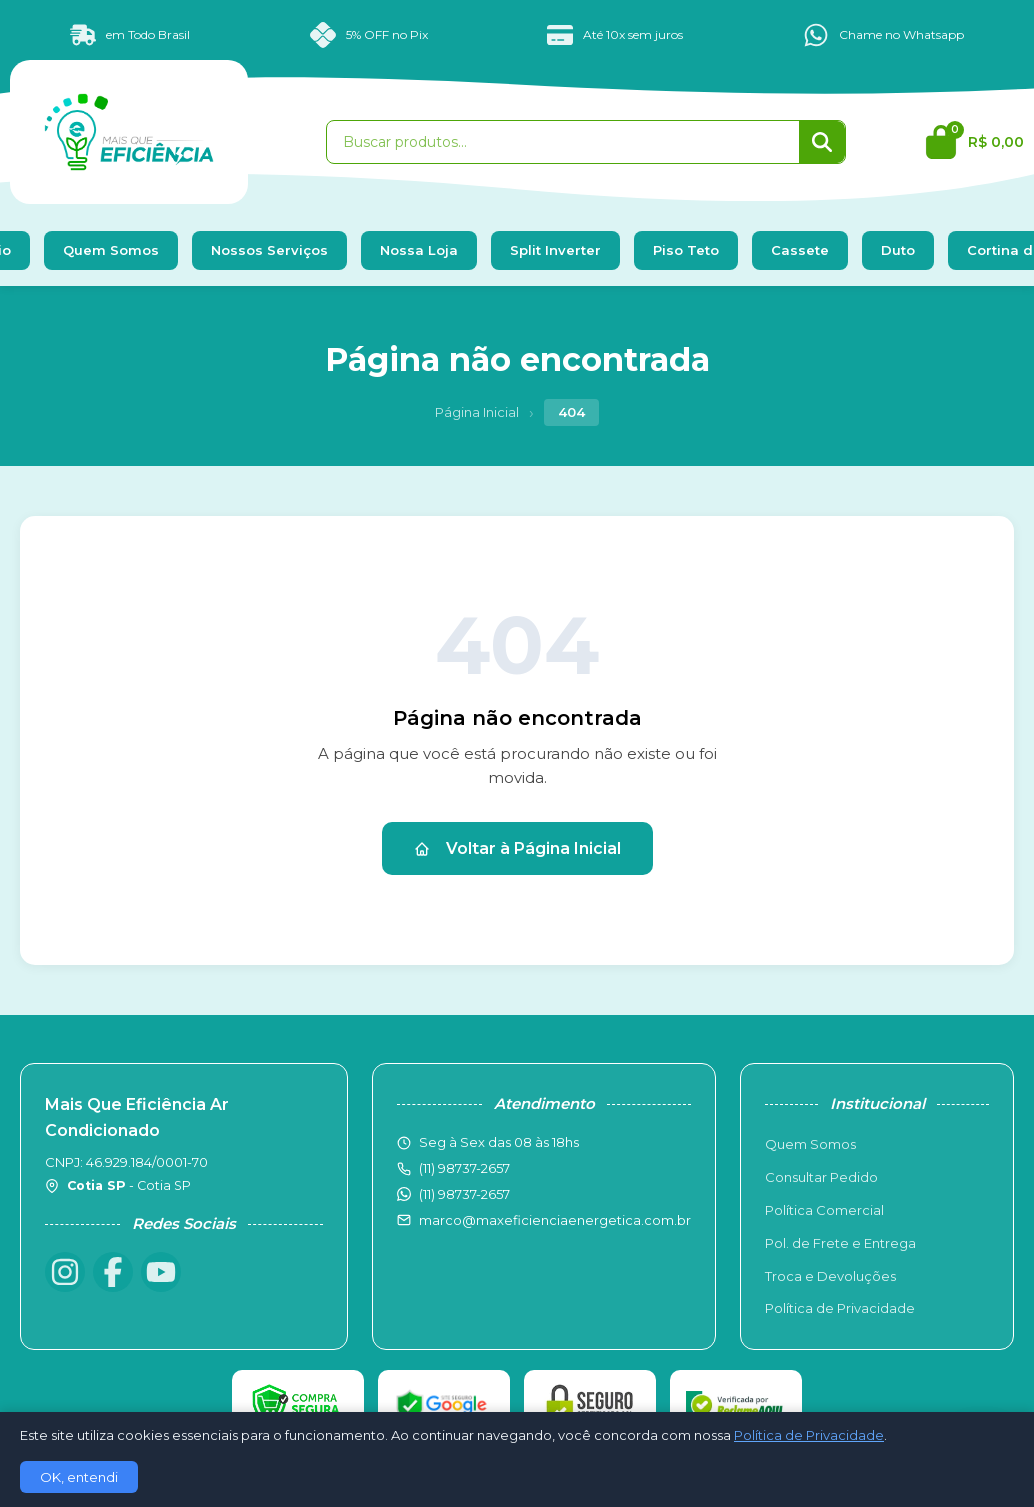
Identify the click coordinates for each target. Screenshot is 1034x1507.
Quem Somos (111, 250)
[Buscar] (822, 142)
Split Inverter (555, 250)
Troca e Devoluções (830, 1276)
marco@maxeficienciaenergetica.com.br (555, 1220)
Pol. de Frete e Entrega (840, 1243)
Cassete (800, 250)
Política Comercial (824, 1210)
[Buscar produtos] (563, 142)
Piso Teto (686, 250)
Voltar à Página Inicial (517, 848)
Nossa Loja (419, 250)
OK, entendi (79, 1477)
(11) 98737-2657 (464, 1194)
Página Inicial (477, 412)
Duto (898, 250)
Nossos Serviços (269, 250)
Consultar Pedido (821, 1177)
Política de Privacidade (840, 1308)
